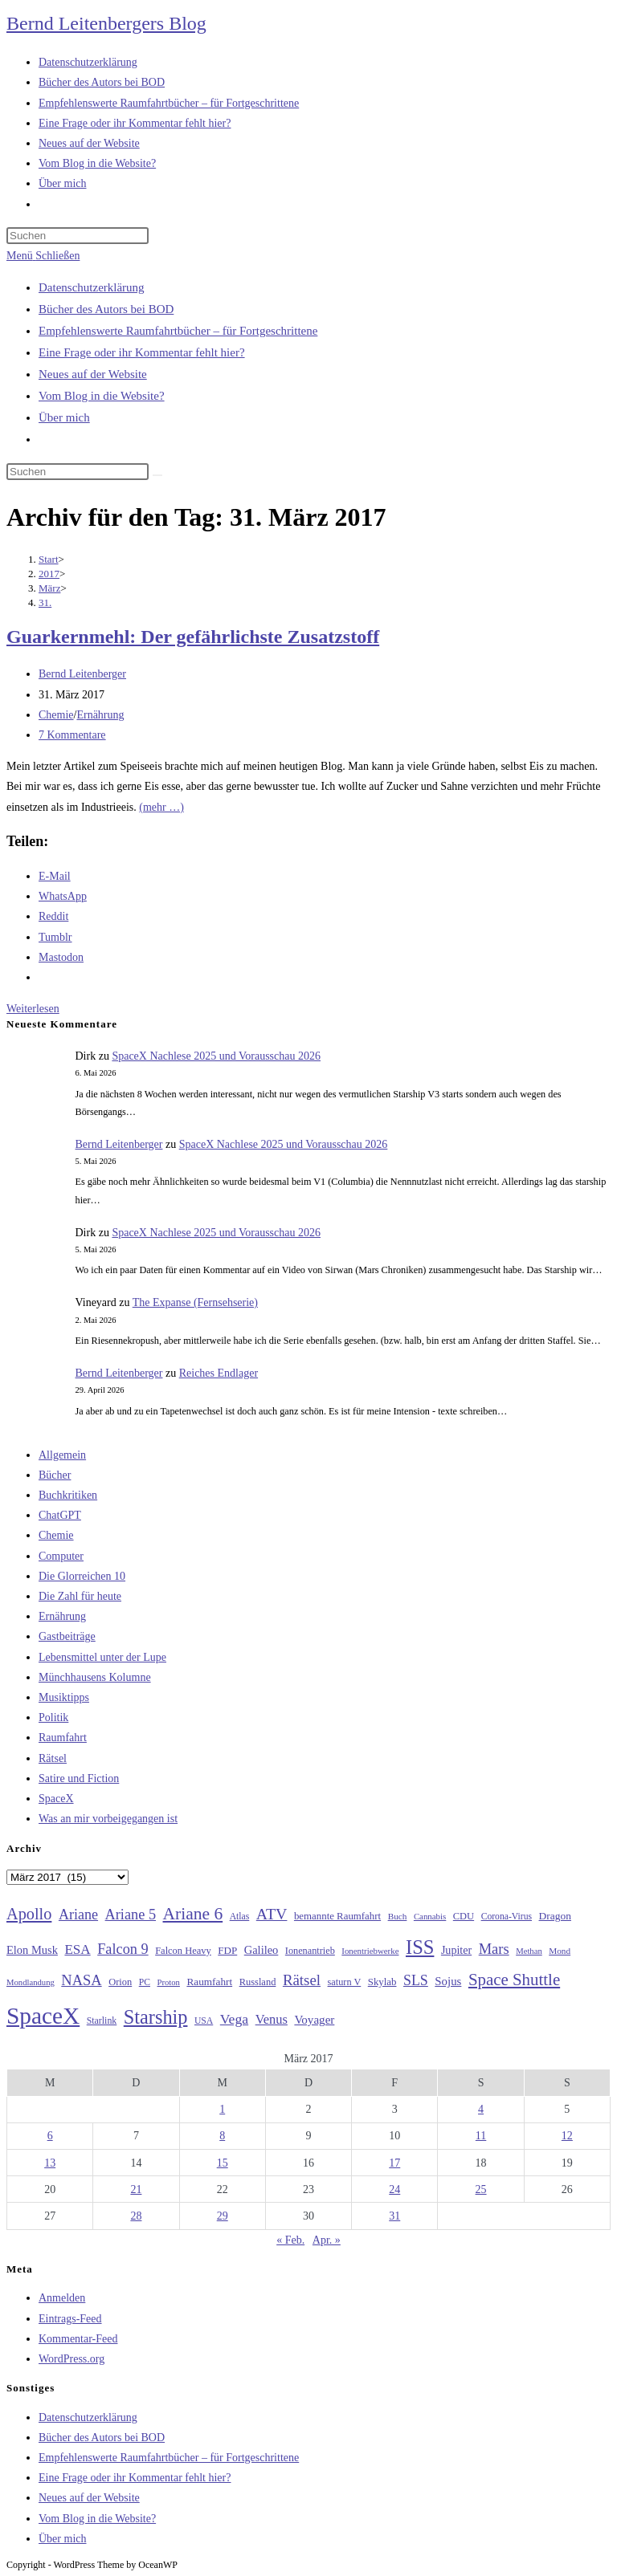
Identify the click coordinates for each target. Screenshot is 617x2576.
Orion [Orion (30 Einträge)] (120, 1982)
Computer (61, 1556)
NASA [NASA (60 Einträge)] (81, 1980)
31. (45, 602)
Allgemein (62, 1455)
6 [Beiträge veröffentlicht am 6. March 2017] (50, 2136)
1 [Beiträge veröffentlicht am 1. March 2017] (222, 2109)
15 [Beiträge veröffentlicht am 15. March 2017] (222, 2163)
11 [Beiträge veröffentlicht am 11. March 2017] (481, 2136)
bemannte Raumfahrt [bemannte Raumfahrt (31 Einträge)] (337, 1916)
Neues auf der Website (93, 374)
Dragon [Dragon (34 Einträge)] (555, 1916)
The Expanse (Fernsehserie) (195, 1302)
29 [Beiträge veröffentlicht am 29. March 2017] (222, 2216)
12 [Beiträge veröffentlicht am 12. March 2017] (567, 2136)
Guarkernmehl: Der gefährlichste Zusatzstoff (192, 636)
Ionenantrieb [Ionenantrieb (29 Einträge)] (310, 1950)
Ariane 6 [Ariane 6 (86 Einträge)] (193, 1913)
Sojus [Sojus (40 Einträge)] (448, 1981)
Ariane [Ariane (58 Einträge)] (78, 1915)
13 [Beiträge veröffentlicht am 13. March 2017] (49, 2163)
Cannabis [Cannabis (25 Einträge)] (430, 1916)
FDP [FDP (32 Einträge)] (227, 1950)
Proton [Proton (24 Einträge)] (168, 1982)
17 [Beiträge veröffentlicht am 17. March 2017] (394, 2163)
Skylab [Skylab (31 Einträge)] (382, 1982)
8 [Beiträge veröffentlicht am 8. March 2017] (222, 2136)
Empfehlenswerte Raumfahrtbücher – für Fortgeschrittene (178, 330)
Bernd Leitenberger (82, 674)
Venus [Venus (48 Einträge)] (271, 2019)
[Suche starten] (157, 475)
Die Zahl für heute (80, 1596)
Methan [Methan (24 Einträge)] (529, 1951)
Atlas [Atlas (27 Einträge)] (240, 1916)
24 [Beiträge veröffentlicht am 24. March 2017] (394, 2189)
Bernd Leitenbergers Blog (106, 23)
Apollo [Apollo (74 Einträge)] (28, 1914)
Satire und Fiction (79, 1778)
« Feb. (290, 2240)
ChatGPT (60, 1515)
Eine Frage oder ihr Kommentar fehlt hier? (142, 352)
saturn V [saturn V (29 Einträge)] (345, 1982)
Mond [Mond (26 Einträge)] (559, 1950)
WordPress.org (71, 2359)
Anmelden (62, 2298)
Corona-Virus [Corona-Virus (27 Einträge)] (506, 1916)
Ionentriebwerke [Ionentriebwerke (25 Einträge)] (369, 1950)
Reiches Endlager (218, 1373)
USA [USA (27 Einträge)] (203, 2021)
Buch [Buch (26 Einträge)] (397, 1916)
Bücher (55, 1475)
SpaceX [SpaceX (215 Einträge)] (43, 2016)
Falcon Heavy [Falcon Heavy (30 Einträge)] (183, 1950)
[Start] (49, 559)
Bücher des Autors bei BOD (106, 309)
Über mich (64, 417)
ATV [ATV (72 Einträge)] (272, 1914)
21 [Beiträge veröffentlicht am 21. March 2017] (135, 2189)
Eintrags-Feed (70, 2319)
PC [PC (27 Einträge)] (144, 1982)
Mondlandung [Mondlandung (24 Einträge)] (30, 1982)
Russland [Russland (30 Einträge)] (257, 1982)
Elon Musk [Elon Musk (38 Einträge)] (32, 1949)
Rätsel (53, 1758)
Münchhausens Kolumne (95, 1677)
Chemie (56, 715)
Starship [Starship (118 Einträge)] (156, 2017)
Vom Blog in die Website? (102, 395)
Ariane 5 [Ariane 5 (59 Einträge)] (130, 1915)
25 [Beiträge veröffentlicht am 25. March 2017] (481, 2189)
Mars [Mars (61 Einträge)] (494, 1949)
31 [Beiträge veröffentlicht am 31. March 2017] (394, 2216)
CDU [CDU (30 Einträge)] (463, 1916)
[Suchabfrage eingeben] (77, 235)
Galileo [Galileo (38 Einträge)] (261, 1949)
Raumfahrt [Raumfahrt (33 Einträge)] (209, 1982)
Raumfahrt (63, 1738)
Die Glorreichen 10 (82, 1576)
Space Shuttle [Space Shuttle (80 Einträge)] (514, 1979)
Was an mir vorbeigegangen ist (108, 1819)
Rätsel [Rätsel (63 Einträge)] (302, 1980)
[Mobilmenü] (43, 256)
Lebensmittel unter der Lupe (102, 1657)
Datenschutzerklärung (92, 287)
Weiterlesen (32, 1009)
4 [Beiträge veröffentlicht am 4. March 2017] (481, 2109)
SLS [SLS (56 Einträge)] (415, 1980)
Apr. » (327, 2240)
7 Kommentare (72, 735)
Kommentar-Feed (78, 2339)
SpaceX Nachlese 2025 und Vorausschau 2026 (216, 1056)
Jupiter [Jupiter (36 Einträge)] (456, 1949)
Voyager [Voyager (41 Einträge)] (314, 2019)
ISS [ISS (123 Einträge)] (420, 1947)
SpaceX (56, 1799)
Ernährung (100, 715)
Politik (53, 1717)
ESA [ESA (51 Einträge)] (77, 1949)
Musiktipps (64, 1697)
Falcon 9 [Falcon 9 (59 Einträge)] (122, 1949)
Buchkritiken (68, 1495)
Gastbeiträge (67, 1636)
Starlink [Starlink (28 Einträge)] (102, 2020)
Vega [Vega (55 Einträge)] (234, 2019)
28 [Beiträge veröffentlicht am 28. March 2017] (135, 2216)
